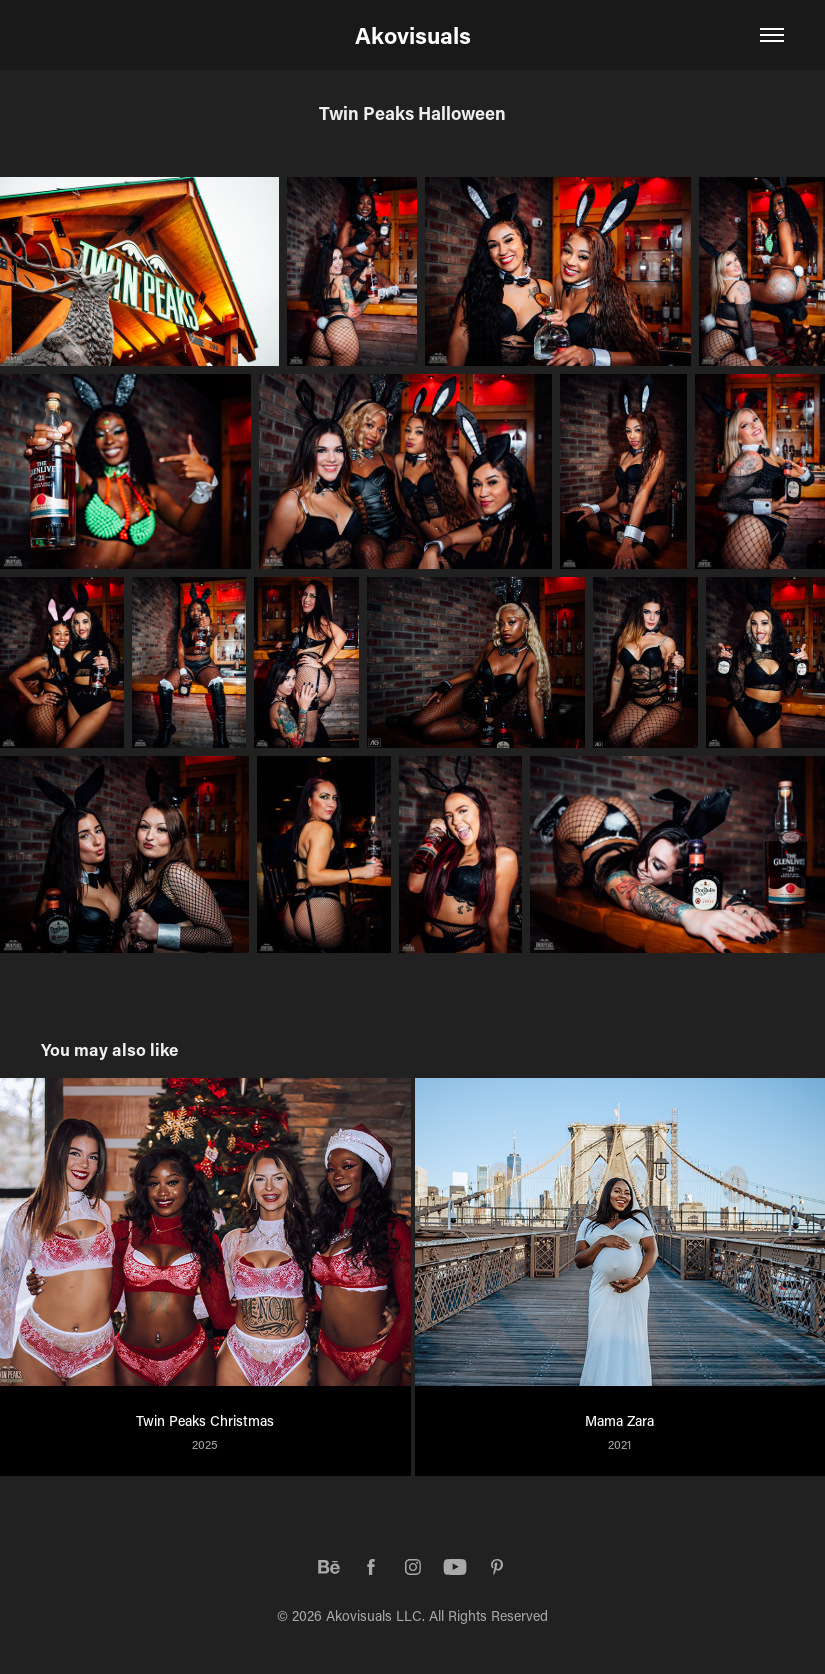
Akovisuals (413, 35)
